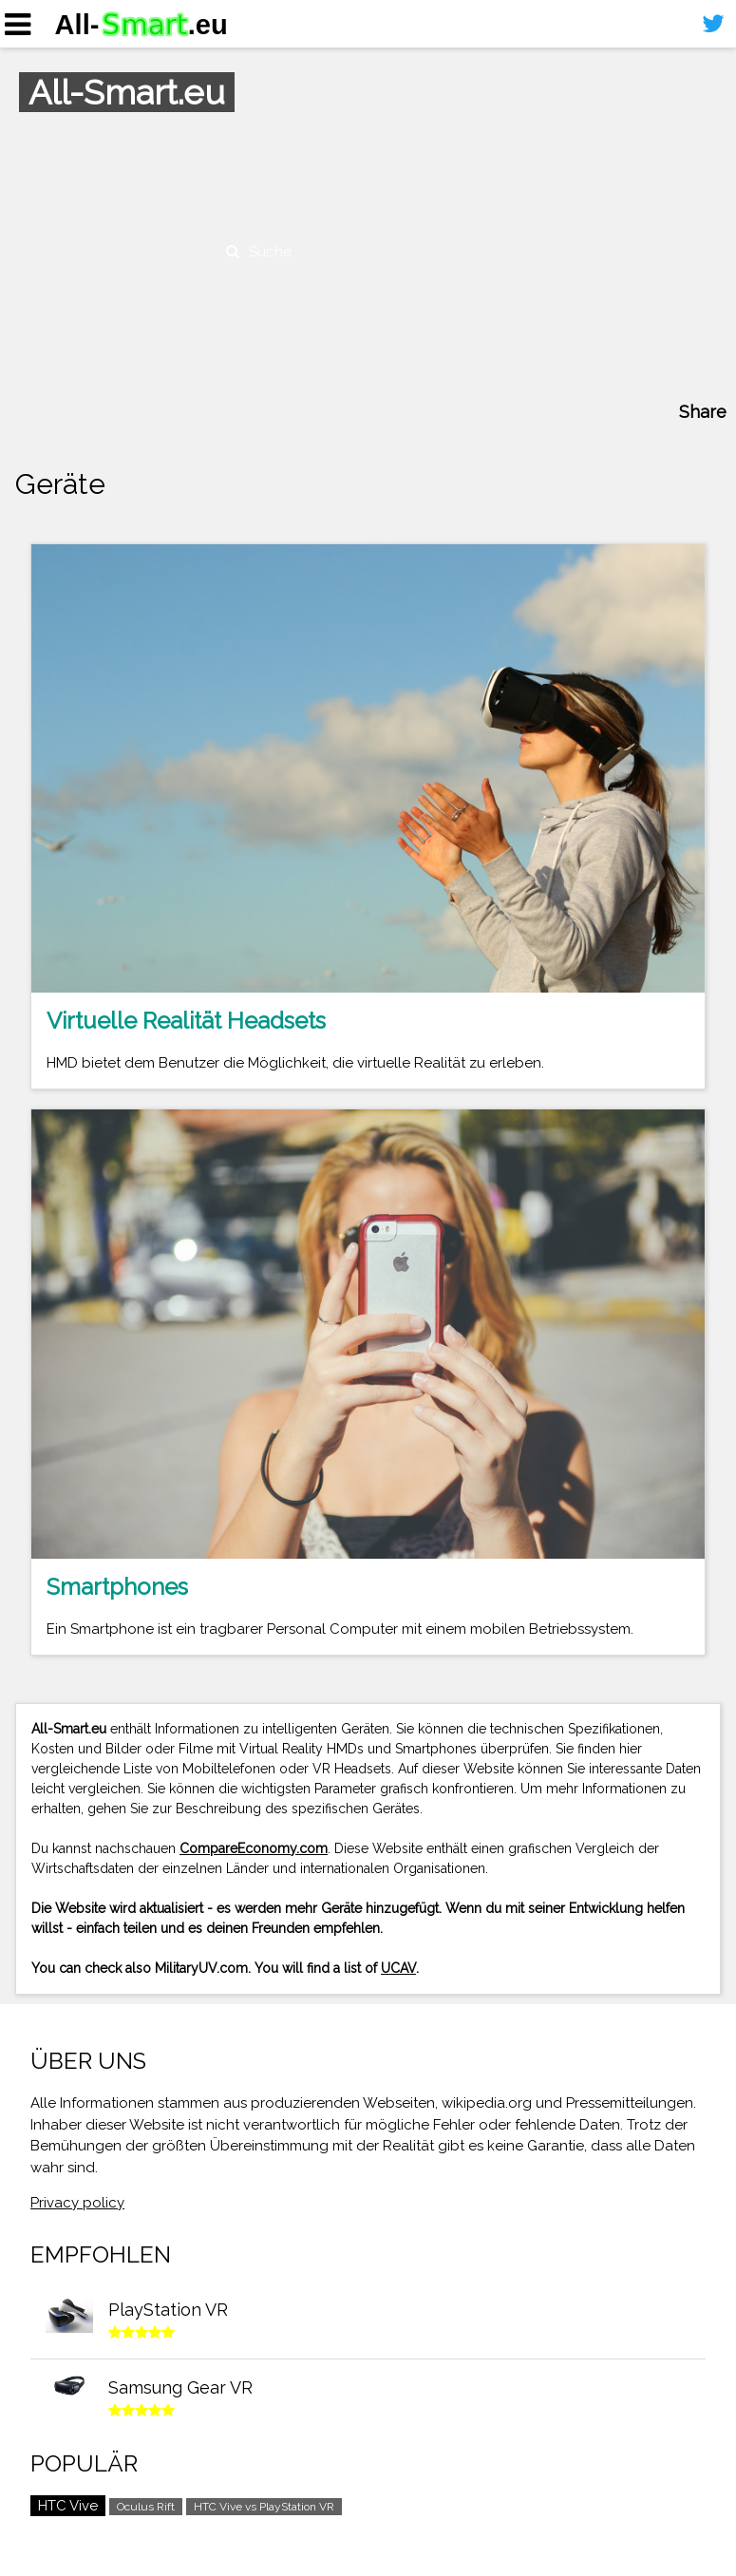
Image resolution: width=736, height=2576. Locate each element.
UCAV (398, 1968)
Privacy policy (77, 2202)
